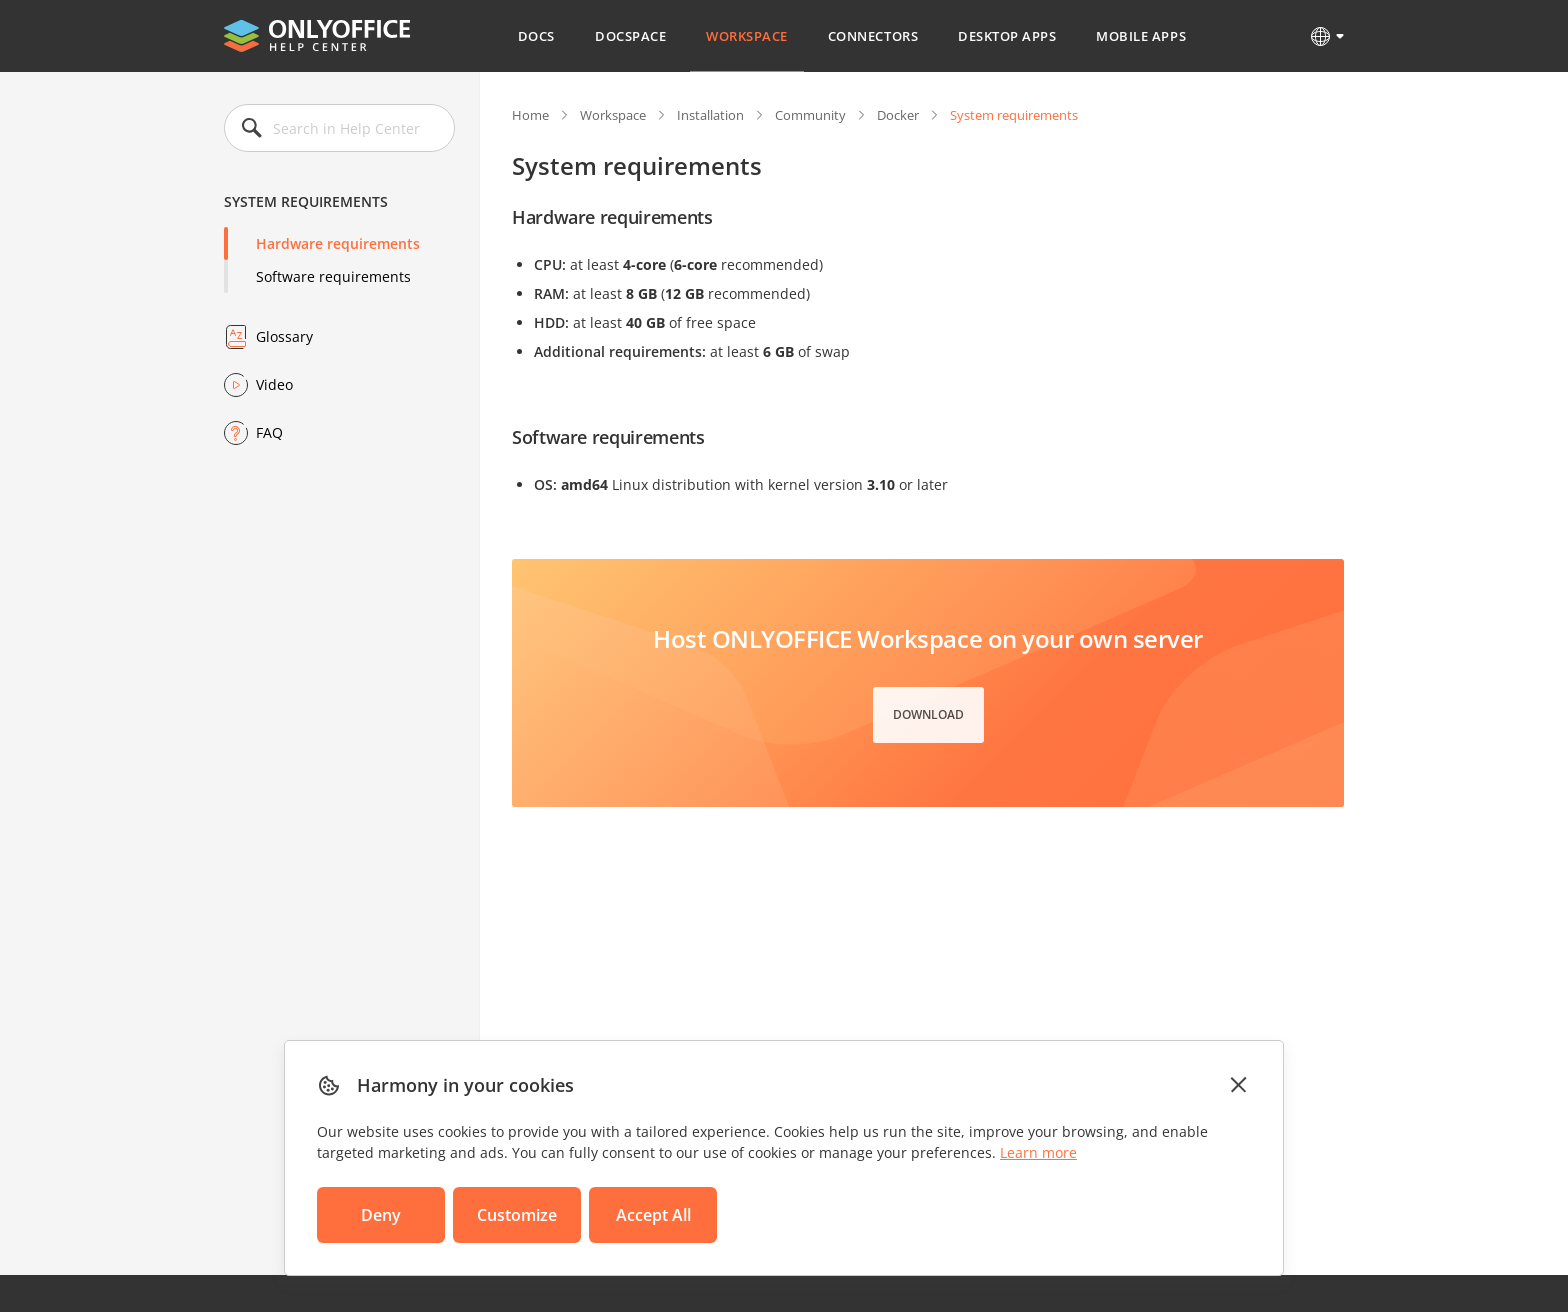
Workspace (747, 36)
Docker (898, 115)
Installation (710, 115)
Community (810, 115)
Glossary (284, 336)
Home (530, 115)
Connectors (873, 36)
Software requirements (333, 276)
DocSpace (630, 36)
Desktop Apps (1007, 36)
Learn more (1038, 1152)
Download (928, 714)
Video (274, 384)
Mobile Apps (1141, 36)
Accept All (653, 1215)
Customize (517, 1215)
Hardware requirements (338, 243)
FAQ (269, 432)
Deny (381, 1215)
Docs (536, 36)
